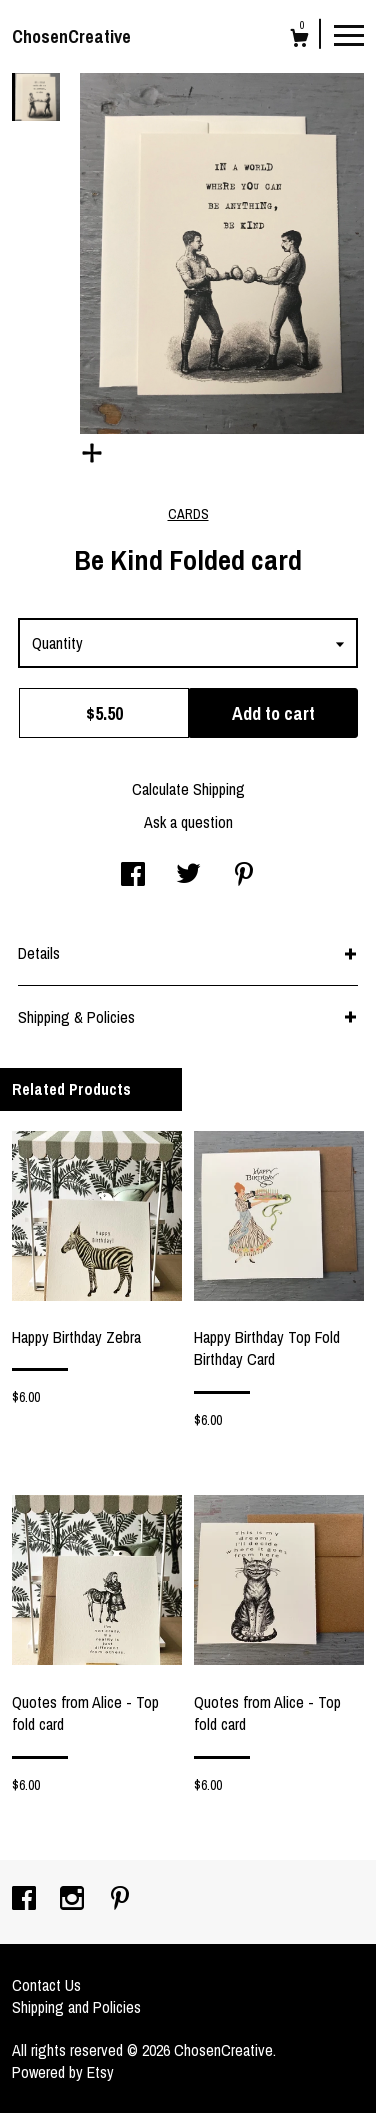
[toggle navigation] (349, 34)
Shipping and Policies (76, 2007)
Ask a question (188, 822)
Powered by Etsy (63, 2072)
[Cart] (299, 40)
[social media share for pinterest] (244, 876)
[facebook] (26, 1900)
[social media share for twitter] (188, 876)
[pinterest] (120, 1900)
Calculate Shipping (188, 789)
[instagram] (74, 1900)
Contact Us (46, 1985)
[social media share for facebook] (133, 876)
